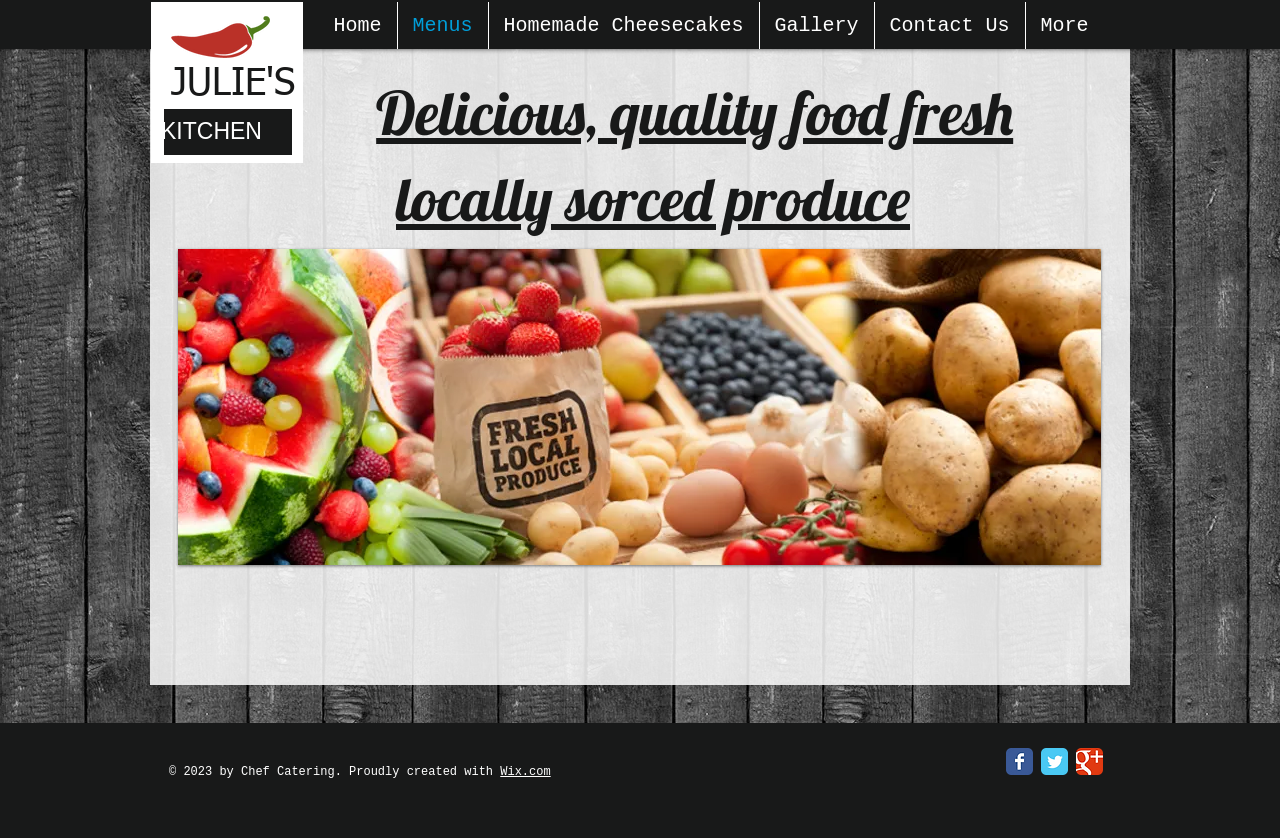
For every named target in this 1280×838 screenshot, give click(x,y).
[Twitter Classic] (1054, 761)
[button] (639, 407)
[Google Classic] (1089, 761)
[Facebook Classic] (1019, 761)
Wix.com (525, 772)
